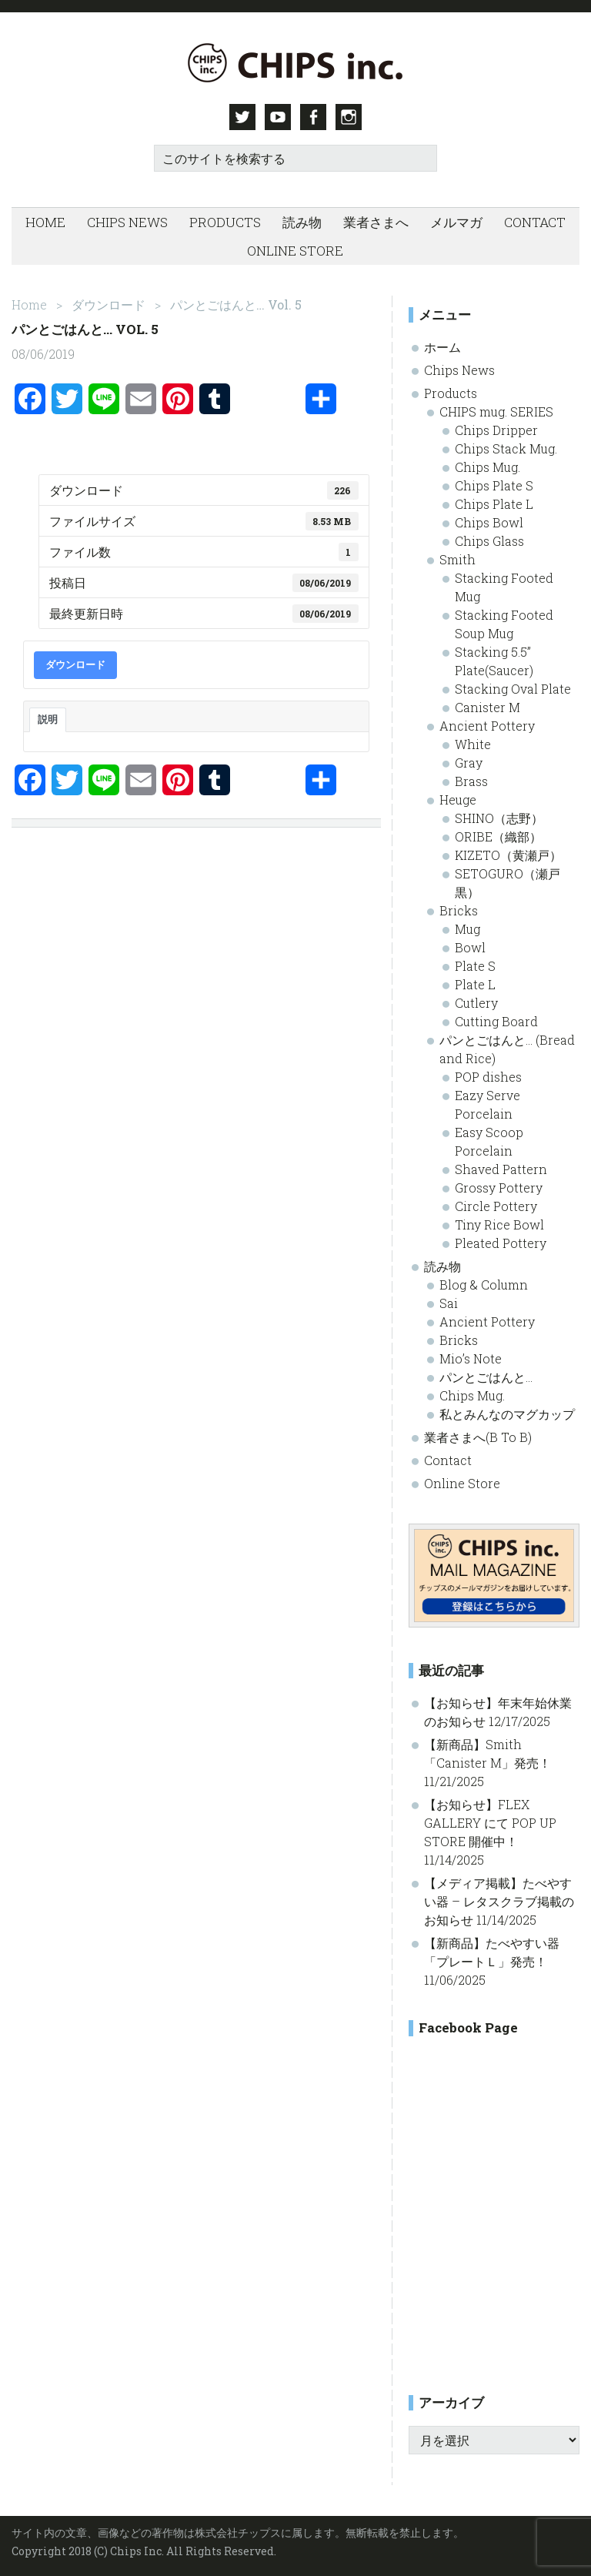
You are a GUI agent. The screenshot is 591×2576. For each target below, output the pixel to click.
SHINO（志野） (499, 818)
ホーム (442, 347)
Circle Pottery (496, 1206)
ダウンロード (75, 664)
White (473, 744)
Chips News (459, 370)
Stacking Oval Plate (513, 689)
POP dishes (488, 1077)
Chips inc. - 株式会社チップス (295, 62)
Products (450, 393)
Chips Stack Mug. (506, 448)
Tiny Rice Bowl (499, 1224)
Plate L (475, 984)
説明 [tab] (48, 719)
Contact (448, 1460)
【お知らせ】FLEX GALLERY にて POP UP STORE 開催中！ (490, 1822)
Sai (448, 1303)
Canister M (487, 707)
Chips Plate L (494, 504)
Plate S (475, 966)
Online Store (462, 1483)
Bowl (470, 947)
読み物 (442, 1266)
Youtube (278, 117)
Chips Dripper (496, 430)
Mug (467, 929)
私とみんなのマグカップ (507, 1414)
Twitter (242, 117)
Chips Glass (489, 541)
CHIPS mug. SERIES (496, 411)
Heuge (457, 799)
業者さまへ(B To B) (478, 1437)
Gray (468, 762)
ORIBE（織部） (498, 836)
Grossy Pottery (499, 1187)
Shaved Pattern (501, 1169)
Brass (471, 781)
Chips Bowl (489, 522)
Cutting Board (496, 1021)
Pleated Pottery (500, 1243)
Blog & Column (483, 1284)
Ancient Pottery (487, 726)
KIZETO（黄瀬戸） (508, 855)
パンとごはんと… (486, 1377)
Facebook (313, 117)
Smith (457, 559)
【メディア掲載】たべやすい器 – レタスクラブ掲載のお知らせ (499, 1901)
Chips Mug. (487, 467)
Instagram (349, 117)
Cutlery (476, 1003)
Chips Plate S (494, 485)
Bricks (458, 910)
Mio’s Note (470, 1358)
